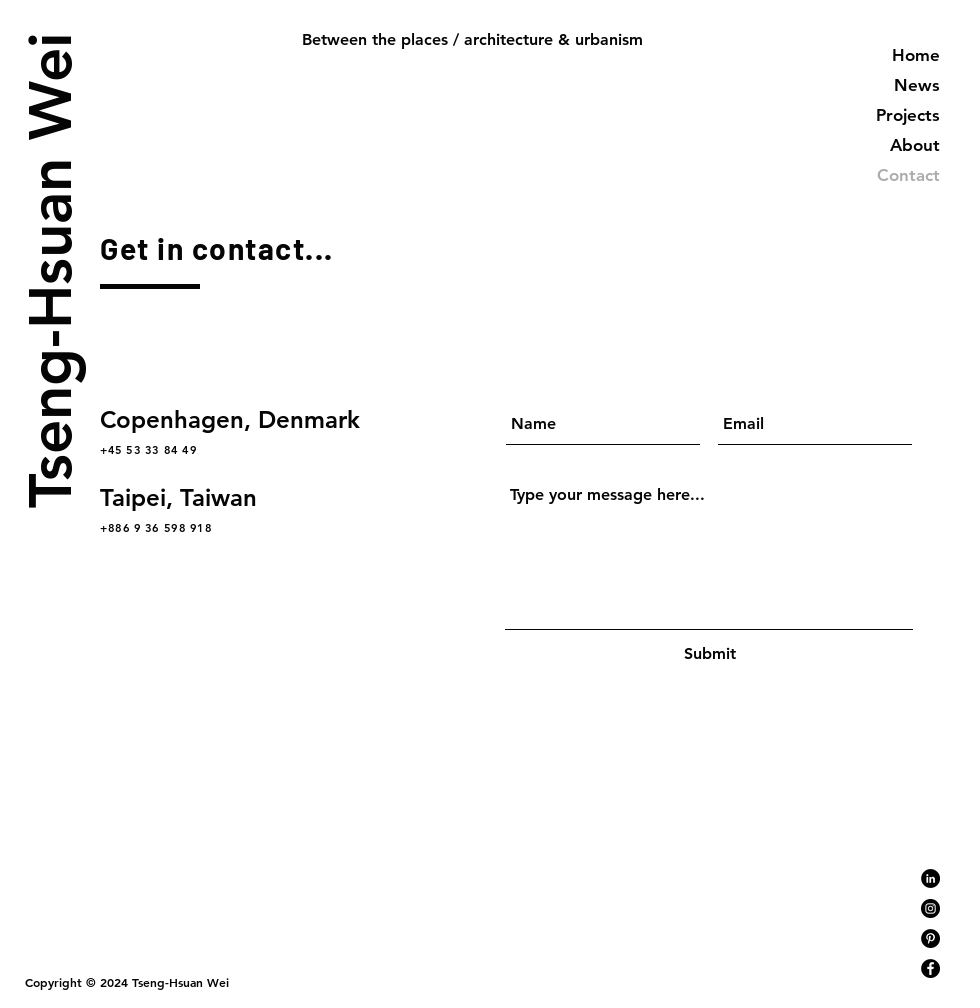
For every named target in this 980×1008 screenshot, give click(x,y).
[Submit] (710, 654)
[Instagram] (930, 908)
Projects (908, 115)
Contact (908, 175)
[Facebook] (930, 968)
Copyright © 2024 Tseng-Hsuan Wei (127, 982)
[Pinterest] (930, 938)
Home (916, 55)
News (917, 85)
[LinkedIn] (930, 878)
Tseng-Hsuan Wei (49, 269)
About (915, 145)
